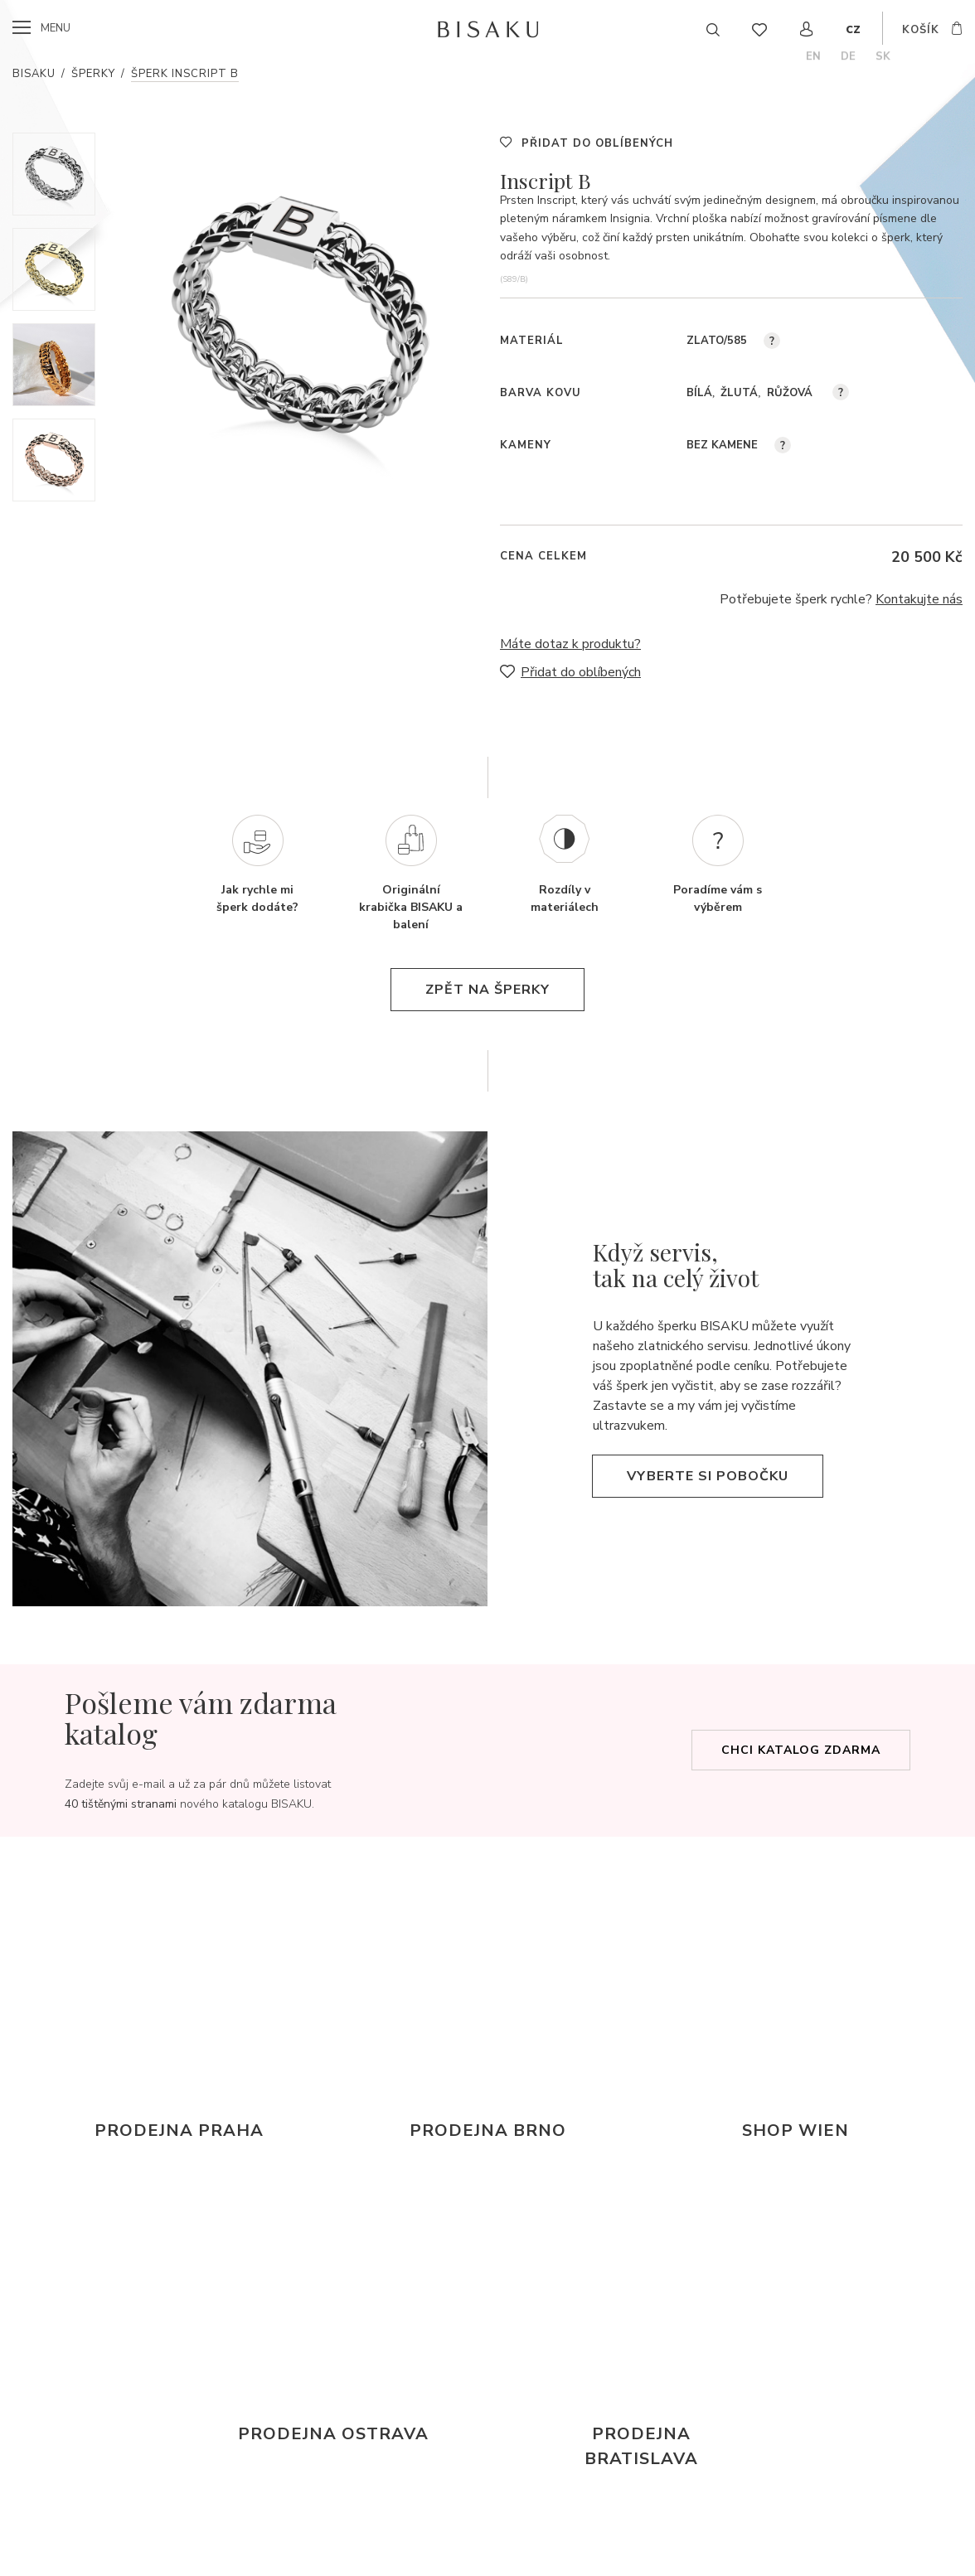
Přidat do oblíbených (597, 143)
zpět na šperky (487, 990)
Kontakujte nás (919, 599)
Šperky (93, 73)
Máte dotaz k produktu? (570, 644)
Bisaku (34, 73)
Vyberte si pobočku (707, 1476)
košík (920, 29)
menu (55, 28)
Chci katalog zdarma (800, 1750)
